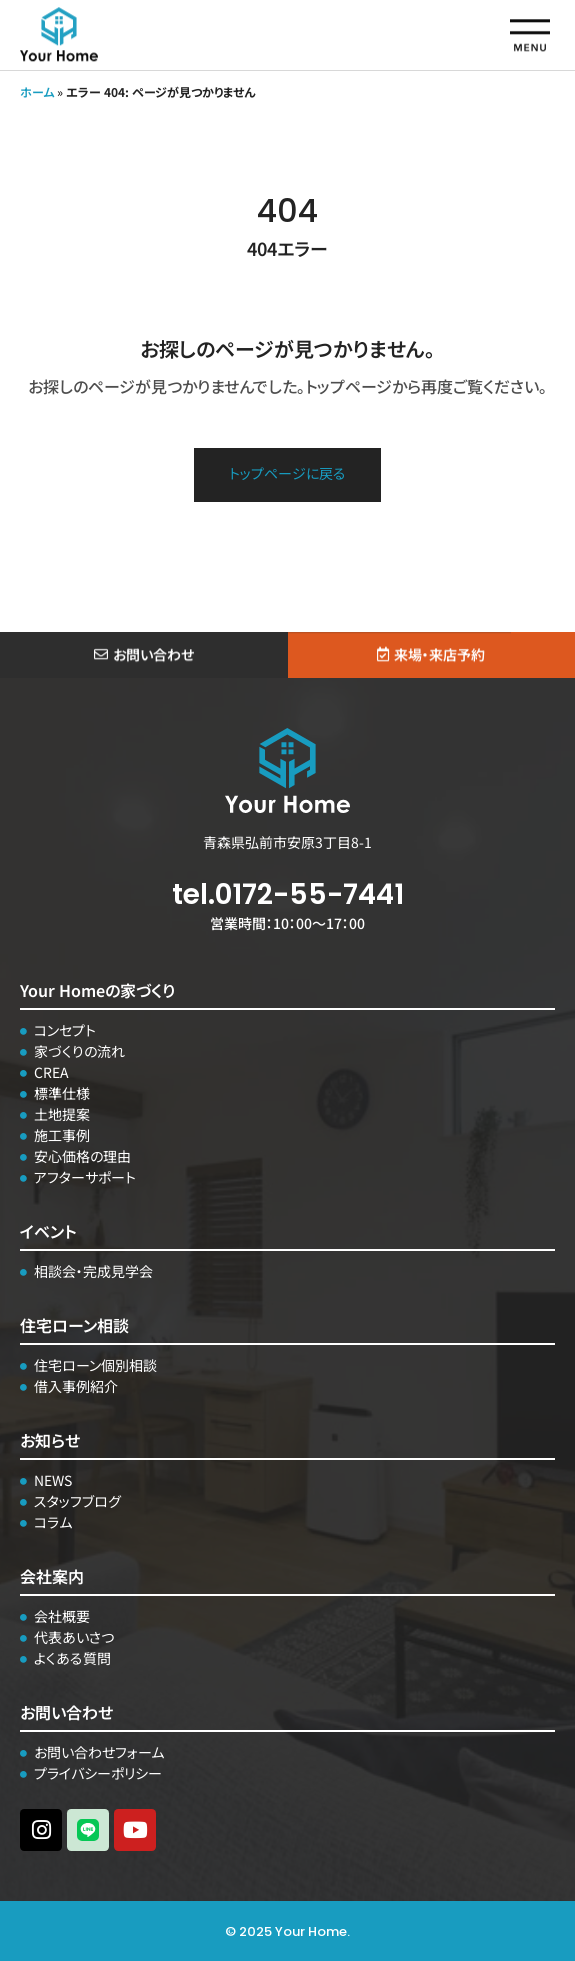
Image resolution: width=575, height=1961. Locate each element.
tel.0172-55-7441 (288, 894)
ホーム (37, 91)
